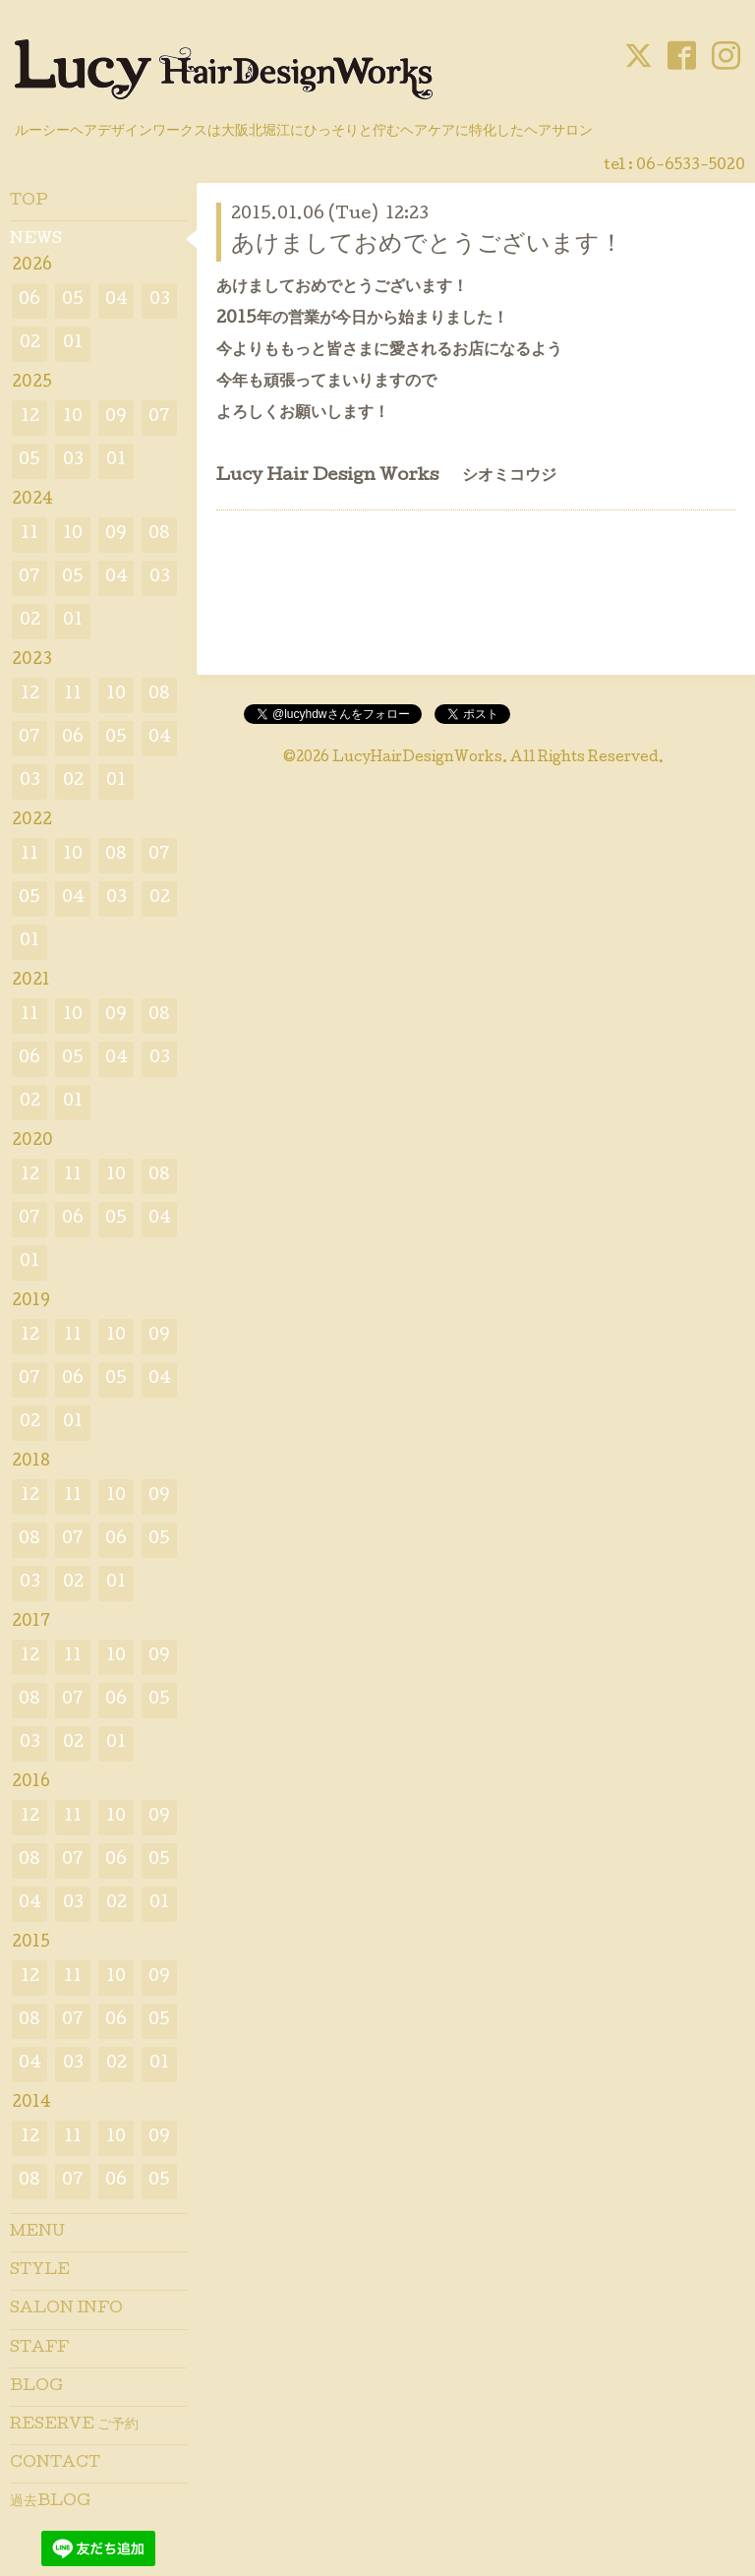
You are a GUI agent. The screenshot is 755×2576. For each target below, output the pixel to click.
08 (159, 534)
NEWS (36, 240)
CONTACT (55, 2464)
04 (116, 300)
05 (73, 300)
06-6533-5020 (690, 166)
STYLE (40, 2271)
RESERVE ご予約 (74, 2425)
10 (73, 417)
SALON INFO (66, 2309)
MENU (37, 2233)
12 (30, 417)
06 (29, 300)
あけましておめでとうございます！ (427, 245)
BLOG (36, 2387)
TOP (29, 202)
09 (116, 417)
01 (73, 343)
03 (159, 300)
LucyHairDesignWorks (417, 758)
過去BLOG (50, 2502)
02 (30, 343)
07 (159, 417)
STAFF (39, 2349)
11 (29, 534)
